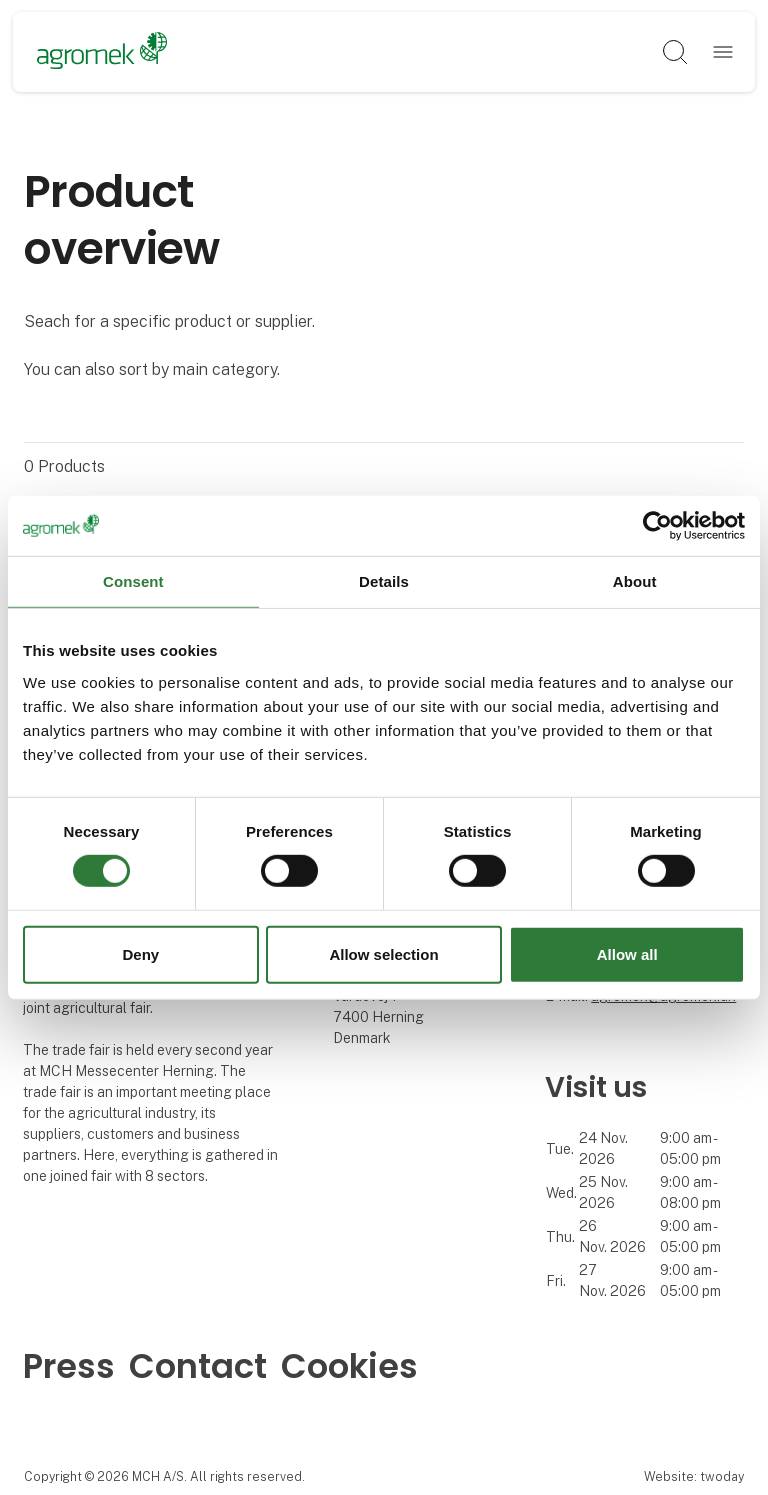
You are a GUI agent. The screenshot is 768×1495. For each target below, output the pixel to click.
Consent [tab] (133, 580)
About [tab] (635, 580)
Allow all (627, 954)
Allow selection (383, 954)
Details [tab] (384, 580)
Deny (140, 954)
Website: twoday (694, 1476)
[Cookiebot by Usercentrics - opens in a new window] (657, 525)
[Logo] (102, 52)
